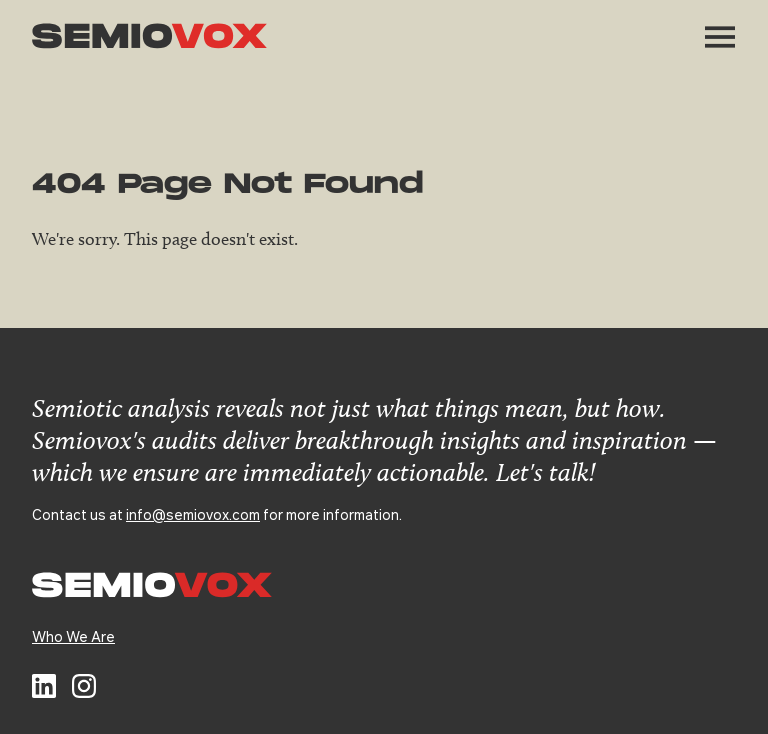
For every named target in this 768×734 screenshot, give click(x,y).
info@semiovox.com (193, 514)
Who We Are (73, 636)
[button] (720, 37)
